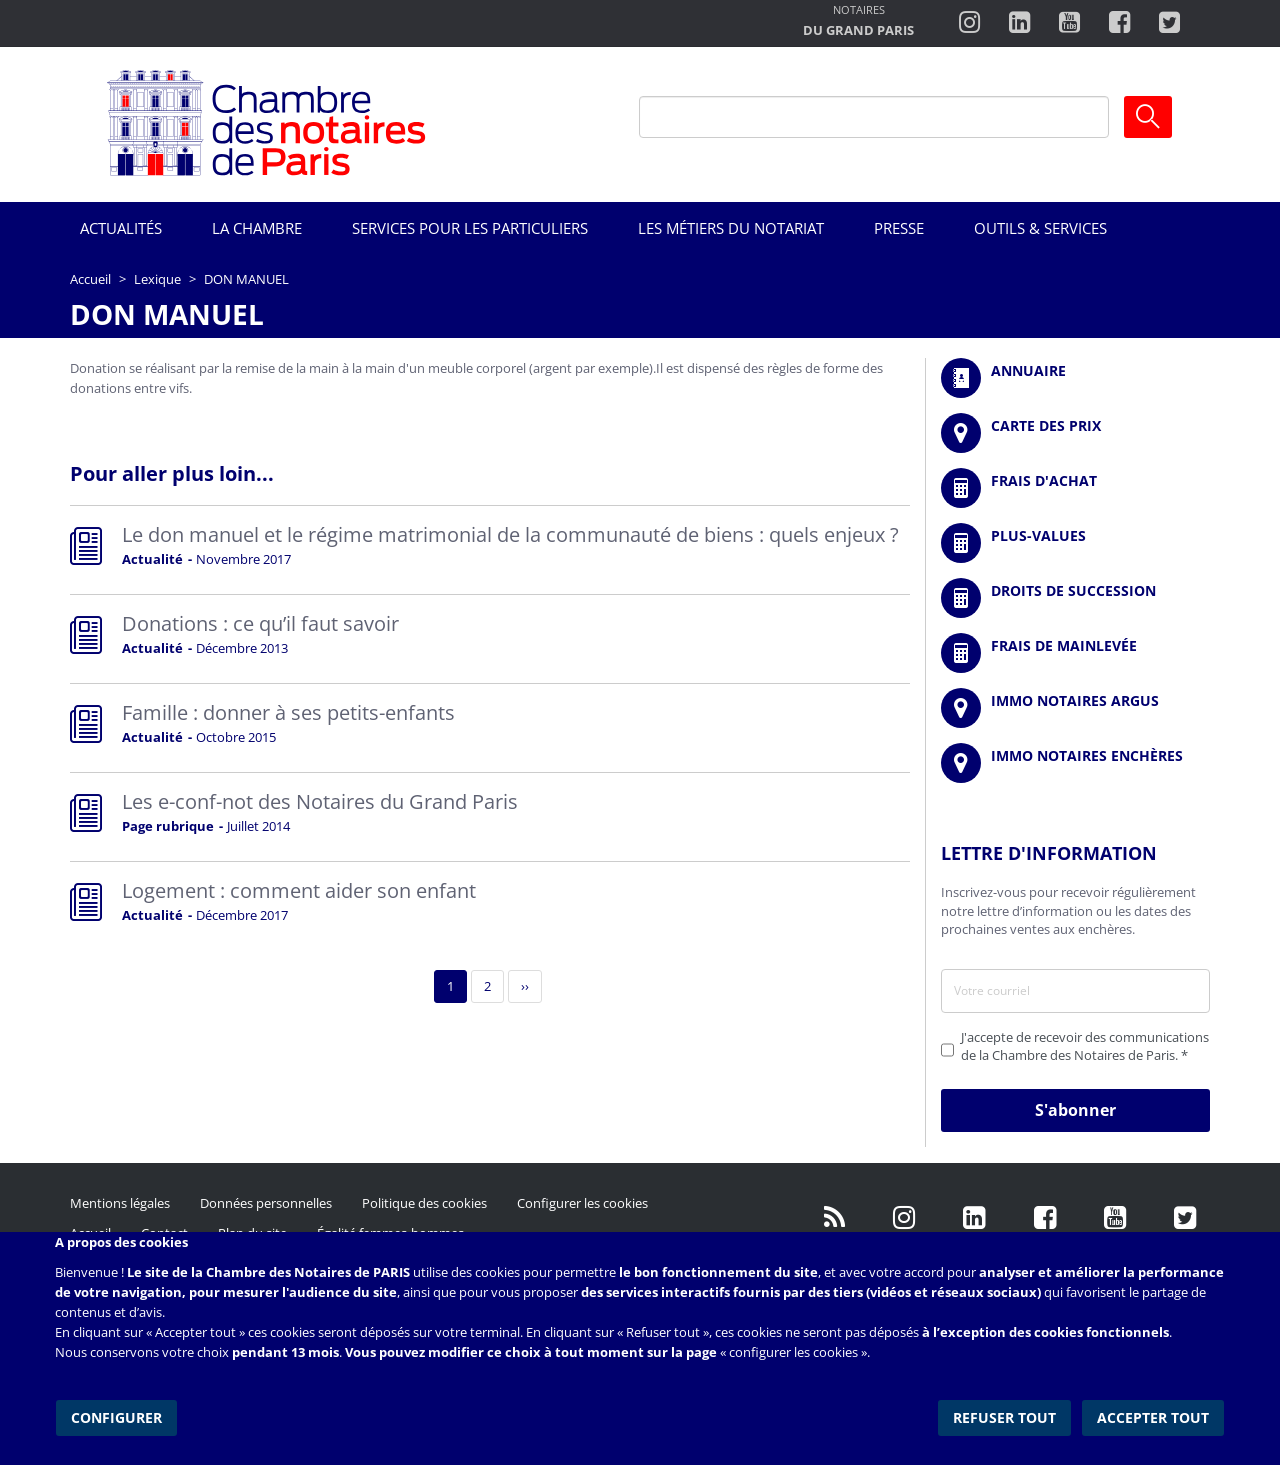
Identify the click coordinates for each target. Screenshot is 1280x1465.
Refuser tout (1006, 1414)
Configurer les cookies (582, 1203)
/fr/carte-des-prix (1075, 433)
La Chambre (257, 228)
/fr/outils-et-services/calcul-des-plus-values (1075, 543)
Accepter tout (1154, 1414)
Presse (899, 228)
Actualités (121, 228)
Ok (1148, 117)
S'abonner (1075, 1110)
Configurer (115, 1414)
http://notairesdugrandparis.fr (858, 22)
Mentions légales (120, 1203)
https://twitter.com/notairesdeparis (1169, 23)
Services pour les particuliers (470, 228)
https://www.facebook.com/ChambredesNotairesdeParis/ (1119, 23)
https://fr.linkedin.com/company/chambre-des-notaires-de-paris (1019, 23)
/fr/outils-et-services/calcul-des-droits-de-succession (1075, 598)
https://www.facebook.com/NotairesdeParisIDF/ (1045, 1218)
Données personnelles (266, 1203)
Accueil (90, 279)
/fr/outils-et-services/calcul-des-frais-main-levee (1075, 653)
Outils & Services (1040, 228)
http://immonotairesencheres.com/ (1075, 763)
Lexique (157, 279)
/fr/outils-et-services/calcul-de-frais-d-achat (1075, 488)
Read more (490, 550)
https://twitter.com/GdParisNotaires (1185, 1218)
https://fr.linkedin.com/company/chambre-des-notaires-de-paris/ (975, 1218)
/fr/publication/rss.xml (835, 1218)
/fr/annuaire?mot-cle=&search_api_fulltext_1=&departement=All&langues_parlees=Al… (1075, 378)
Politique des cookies (424, 1203)
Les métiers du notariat (731, 228)
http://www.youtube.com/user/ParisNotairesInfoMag (1069, 23)
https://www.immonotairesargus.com (1075, 708)
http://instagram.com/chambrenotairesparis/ (969, 23)
